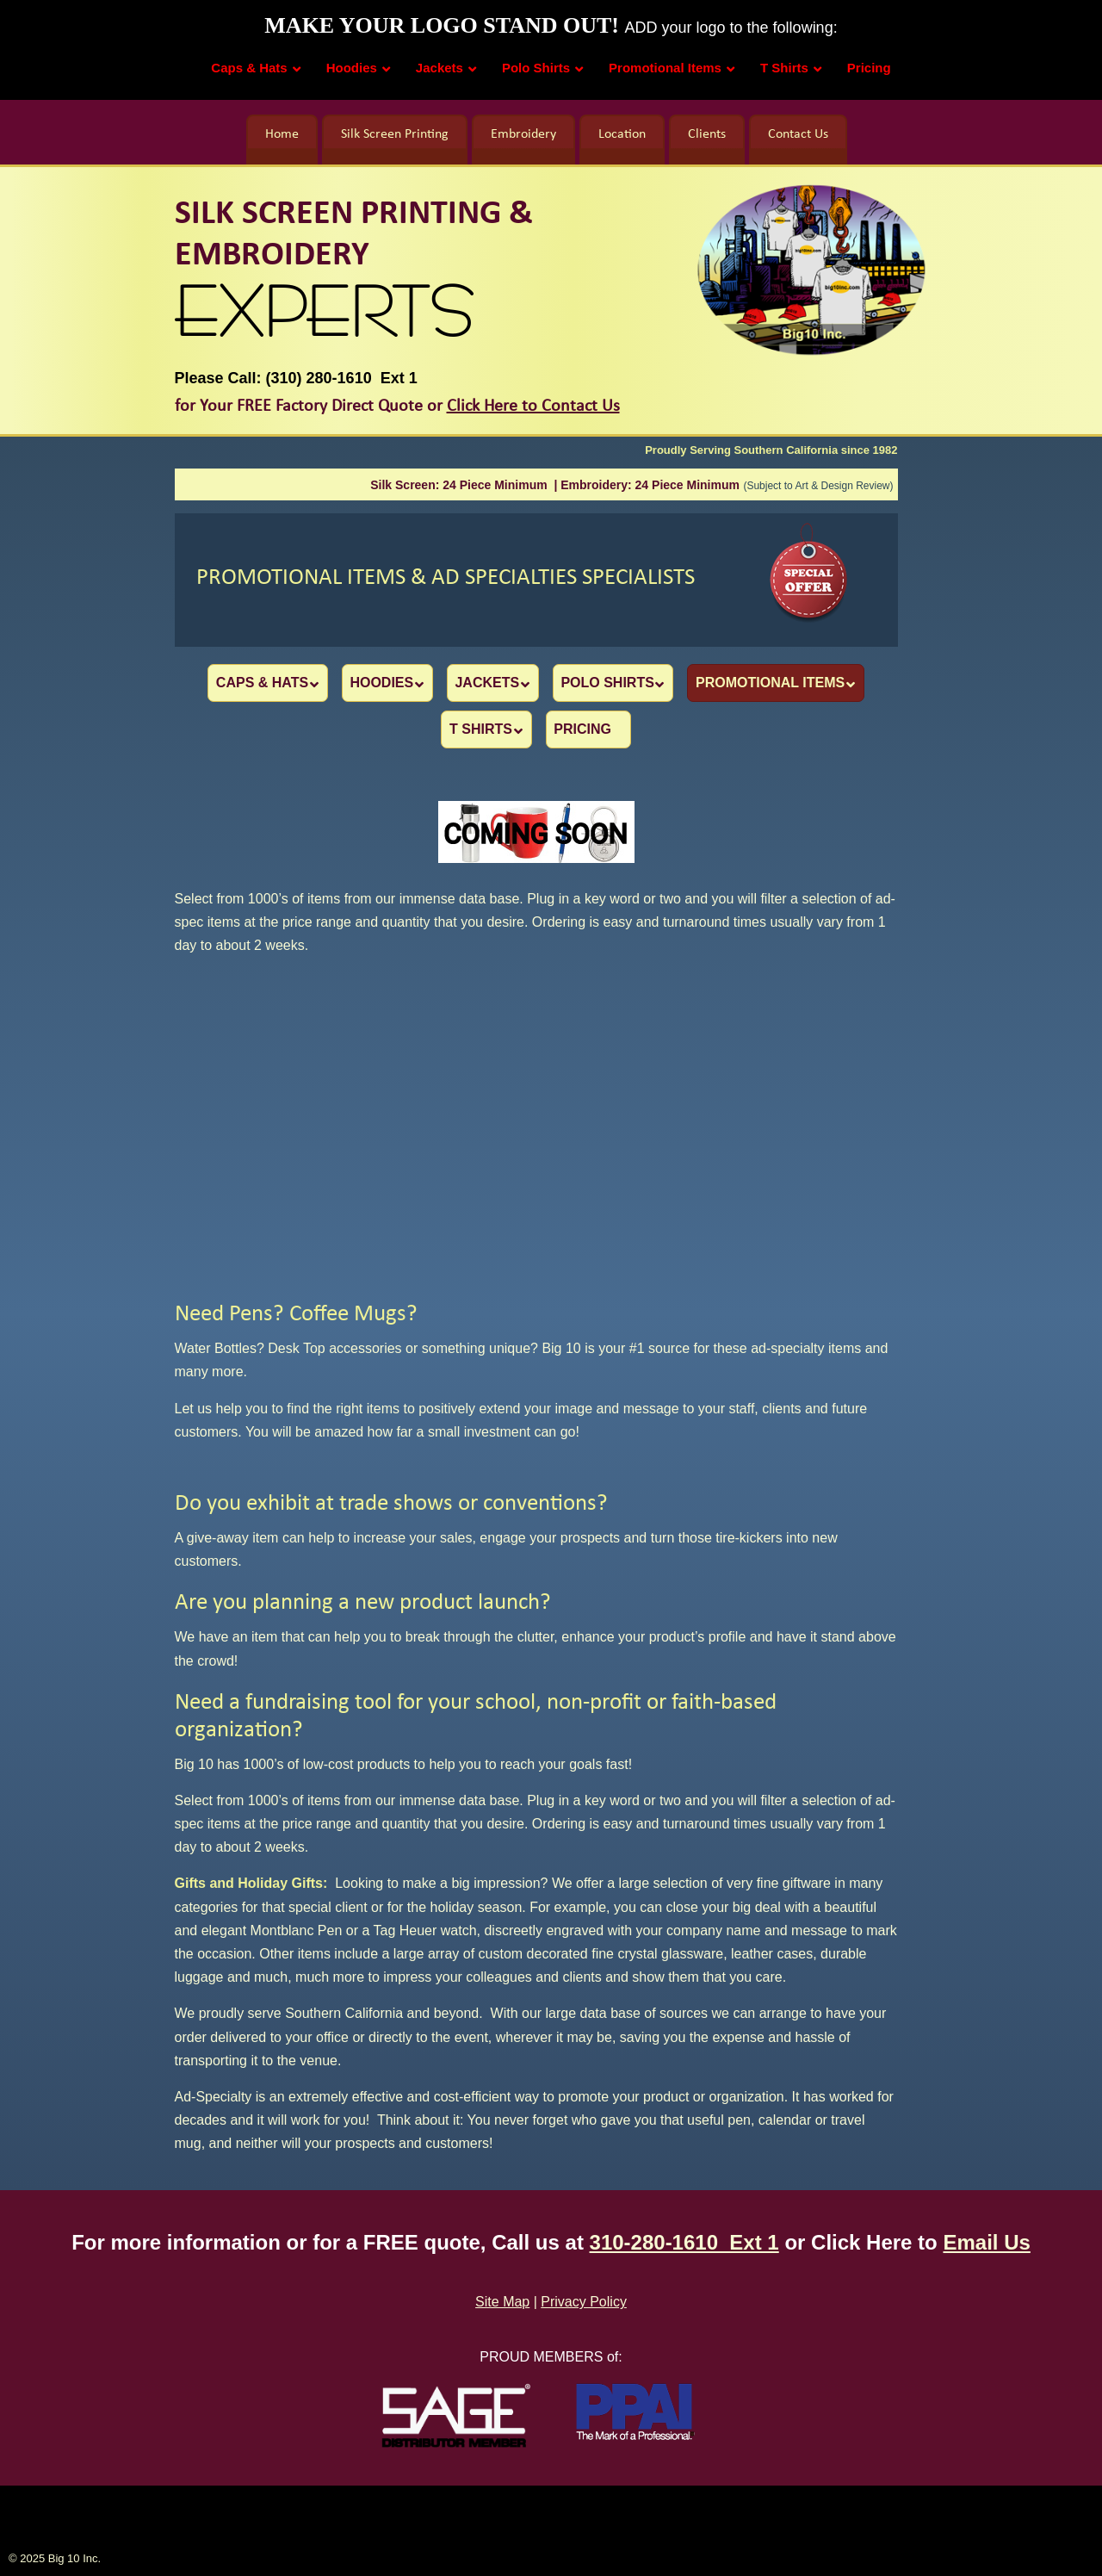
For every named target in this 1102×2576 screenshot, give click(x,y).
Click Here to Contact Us (533, 406)
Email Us (986, 2239)
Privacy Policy (584, 2300)
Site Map (502, 2300)
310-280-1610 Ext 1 (684, 2239)
